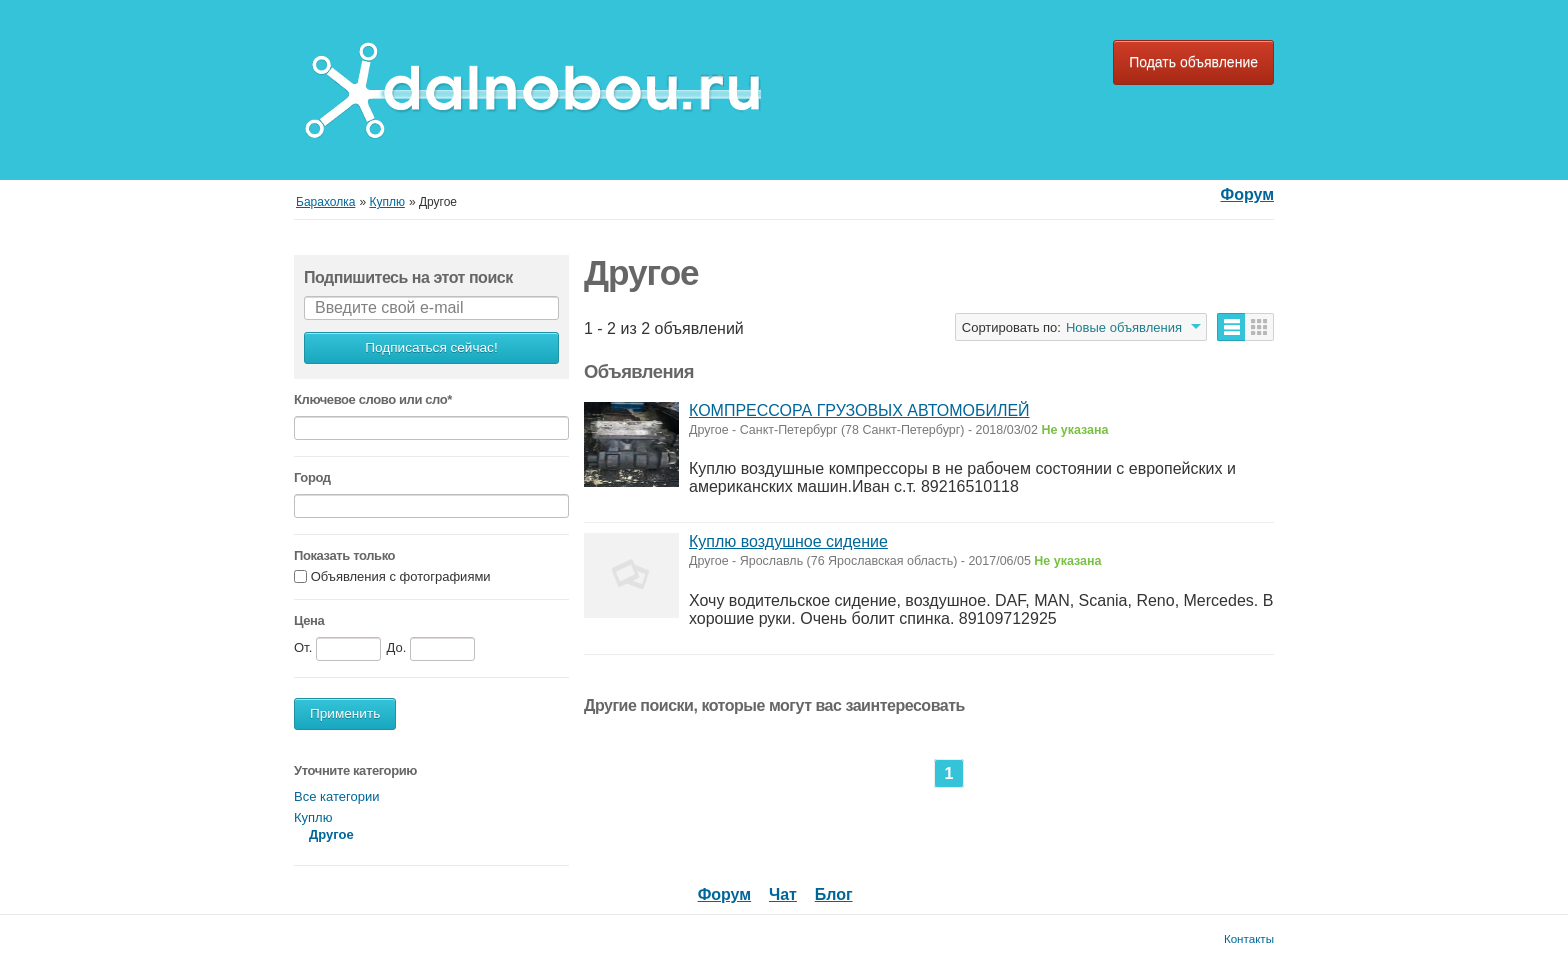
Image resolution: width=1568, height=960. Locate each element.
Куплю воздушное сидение (788, 541)
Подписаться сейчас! (431, 347)
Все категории (336, 796)
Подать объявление (1193, 62)
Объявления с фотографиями (401, 576)
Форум (1247, 194)
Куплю (313, 817)
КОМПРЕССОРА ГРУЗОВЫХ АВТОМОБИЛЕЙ (859, 410)
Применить (345, 713)
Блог (834, 894)
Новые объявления (1124, 327)
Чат (783, 894)
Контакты (1249, 938)
